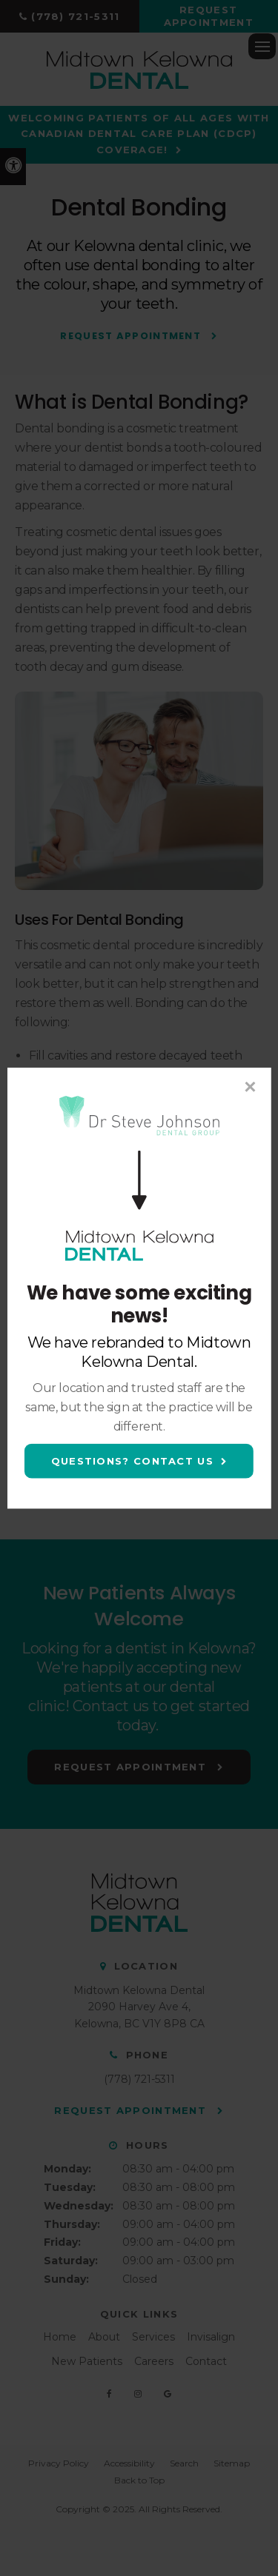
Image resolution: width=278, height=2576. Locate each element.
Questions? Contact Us (132, 1461)
